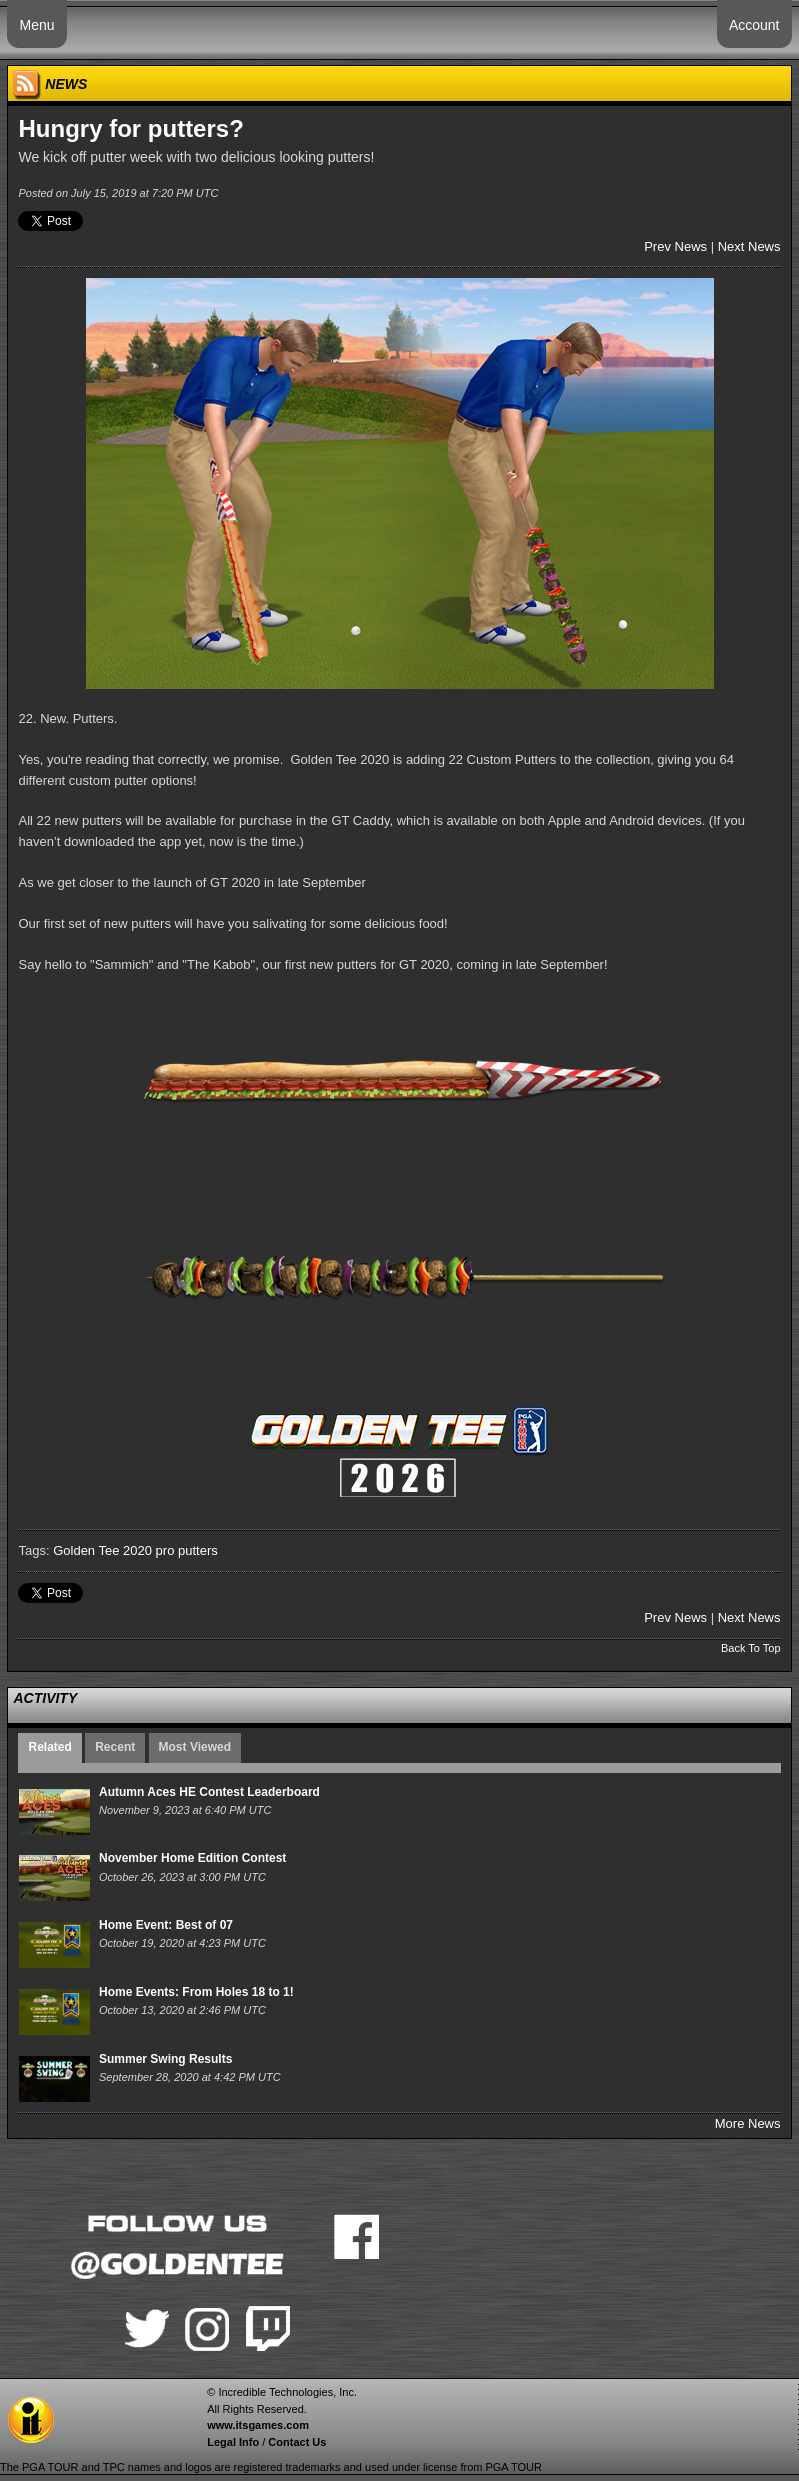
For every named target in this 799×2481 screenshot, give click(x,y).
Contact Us (297, 2442)
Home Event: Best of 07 (166, 1925)
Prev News (675, 246)
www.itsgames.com (258, 2425)
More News (748, 2123)
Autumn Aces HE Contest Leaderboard (209, 1792)
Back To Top (751, 1648)
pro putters (187, 1550)
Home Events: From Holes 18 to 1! (196, 1992)
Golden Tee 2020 (102, 1550)
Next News (749, 246)
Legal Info (233, 2442)
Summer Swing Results (165, 2059)
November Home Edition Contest (192, 1858)
